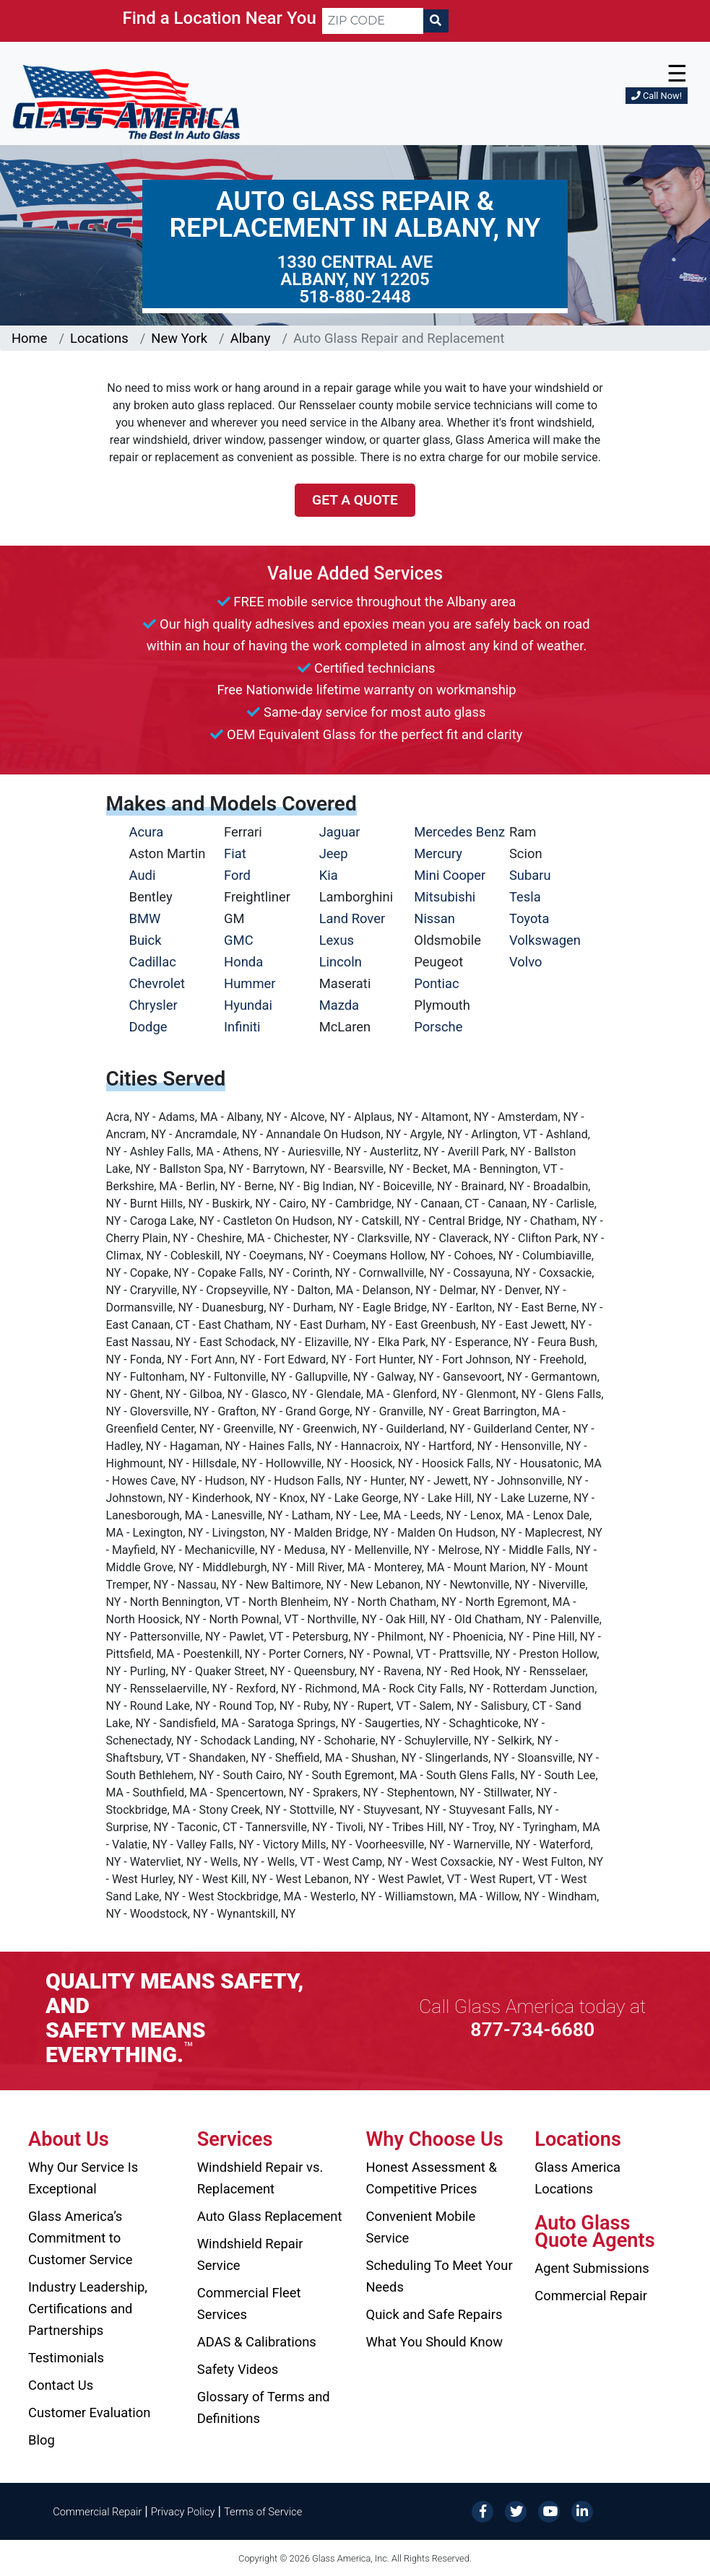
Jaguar (339, 831)
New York (179, 338)
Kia (328, 875)
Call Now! (656, 95)
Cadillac (152, 961)
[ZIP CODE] (372, 21)
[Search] (436, 20)
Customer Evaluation (89, 2412)
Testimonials (66, 2357)
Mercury (438, 853)
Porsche (438, 1026)
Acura (146, 831)
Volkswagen (545, 940)
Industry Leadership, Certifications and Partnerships (87, 2308)
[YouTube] (549, 2510)
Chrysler (153, 1005)
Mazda (339, 1005)
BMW (145, 918)
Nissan (434, 918)
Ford (237, 875)
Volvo (525, 961)
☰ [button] (677, 73)
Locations (99, 338)
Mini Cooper (449, 875)
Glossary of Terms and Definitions (263, 2407)
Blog (41, 2440)
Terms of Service (263, 2511)
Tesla (525, 896)
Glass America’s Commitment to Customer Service (80, 2238)
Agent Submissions (591, 2268)
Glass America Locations (577, 2178)
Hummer (250, 983)
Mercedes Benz (459, 831)
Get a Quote (355, 500)
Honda (243, 961)
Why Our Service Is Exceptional (83, 2178)
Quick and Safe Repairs (434, 2314)
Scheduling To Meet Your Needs (439, 2276)
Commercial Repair (590, 2295)
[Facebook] (482, 2510)
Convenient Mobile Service (421, 2227)
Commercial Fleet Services (249, 2303)
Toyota (529, 918)
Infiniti (242, 1026)
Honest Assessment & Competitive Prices (431, 2178)
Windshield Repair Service (250, 2254)
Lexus (336, 940)
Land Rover (352, 918)
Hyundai (248, 1005)
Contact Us (60, 2385)
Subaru (530, 875)
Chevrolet (157, 983)
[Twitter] (516, 2510)
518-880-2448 (355, 297)
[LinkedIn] (582, 2510)
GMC (239, 940)
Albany (250, 338)
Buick (145, 940)
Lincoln (340, 961)
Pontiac (436, 983)
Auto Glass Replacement (269, 2216)
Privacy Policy (183, 2511)
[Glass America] (126, 101)
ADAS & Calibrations (256, 2341)
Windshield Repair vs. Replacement (260, 2178)
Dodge (148, 1026)
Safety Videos (237, 2369)
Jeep (333, 853)
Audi (142, 875)
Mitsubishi (444, 896)
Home (30, 338)
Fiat (235, 853)
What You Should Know (434, 2341)
